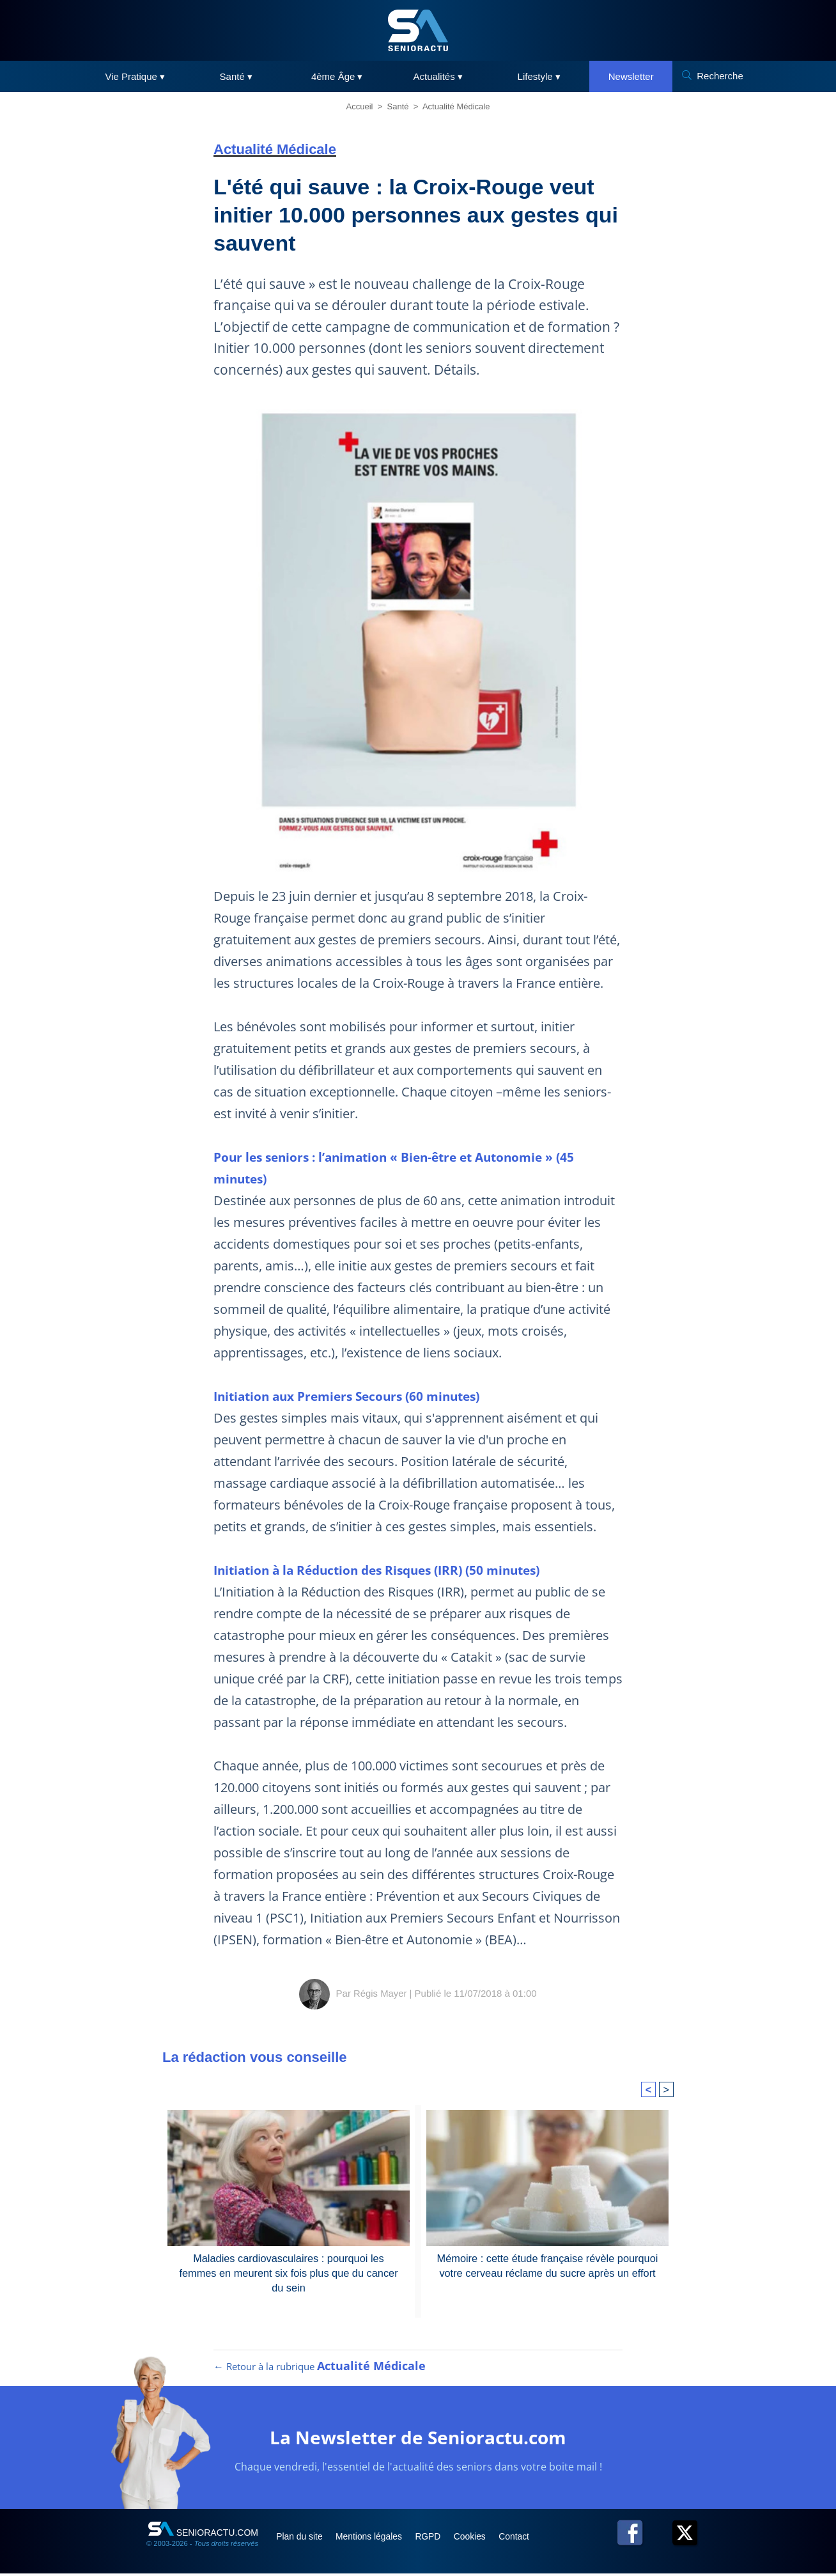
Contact (526, 2539)
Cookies (480, 2539)
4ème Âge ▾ (337, 76)
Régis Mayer (380, 1993)
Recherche (720, 75)
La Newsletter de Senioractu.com (418, 2439)
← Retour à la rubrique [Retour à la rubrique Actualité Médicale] (319, 2368)
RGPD (436, 2539)
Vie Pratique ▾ (135, 76)
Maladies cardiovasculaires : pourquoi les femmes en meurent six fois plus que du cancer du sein (289, 2264)
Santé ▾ (236, 76)
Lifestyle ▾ (539, 76)
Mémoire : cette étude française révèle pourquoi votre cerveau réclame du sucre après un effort (547, 2264)
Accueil (359, 106)
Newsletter (631, 76)
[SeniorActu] (418, 30)
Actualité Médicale (456, 106)
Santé (398, 106)
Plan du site (302, 2539)
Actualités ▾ (438, 76)
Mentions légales (374, 2539)
